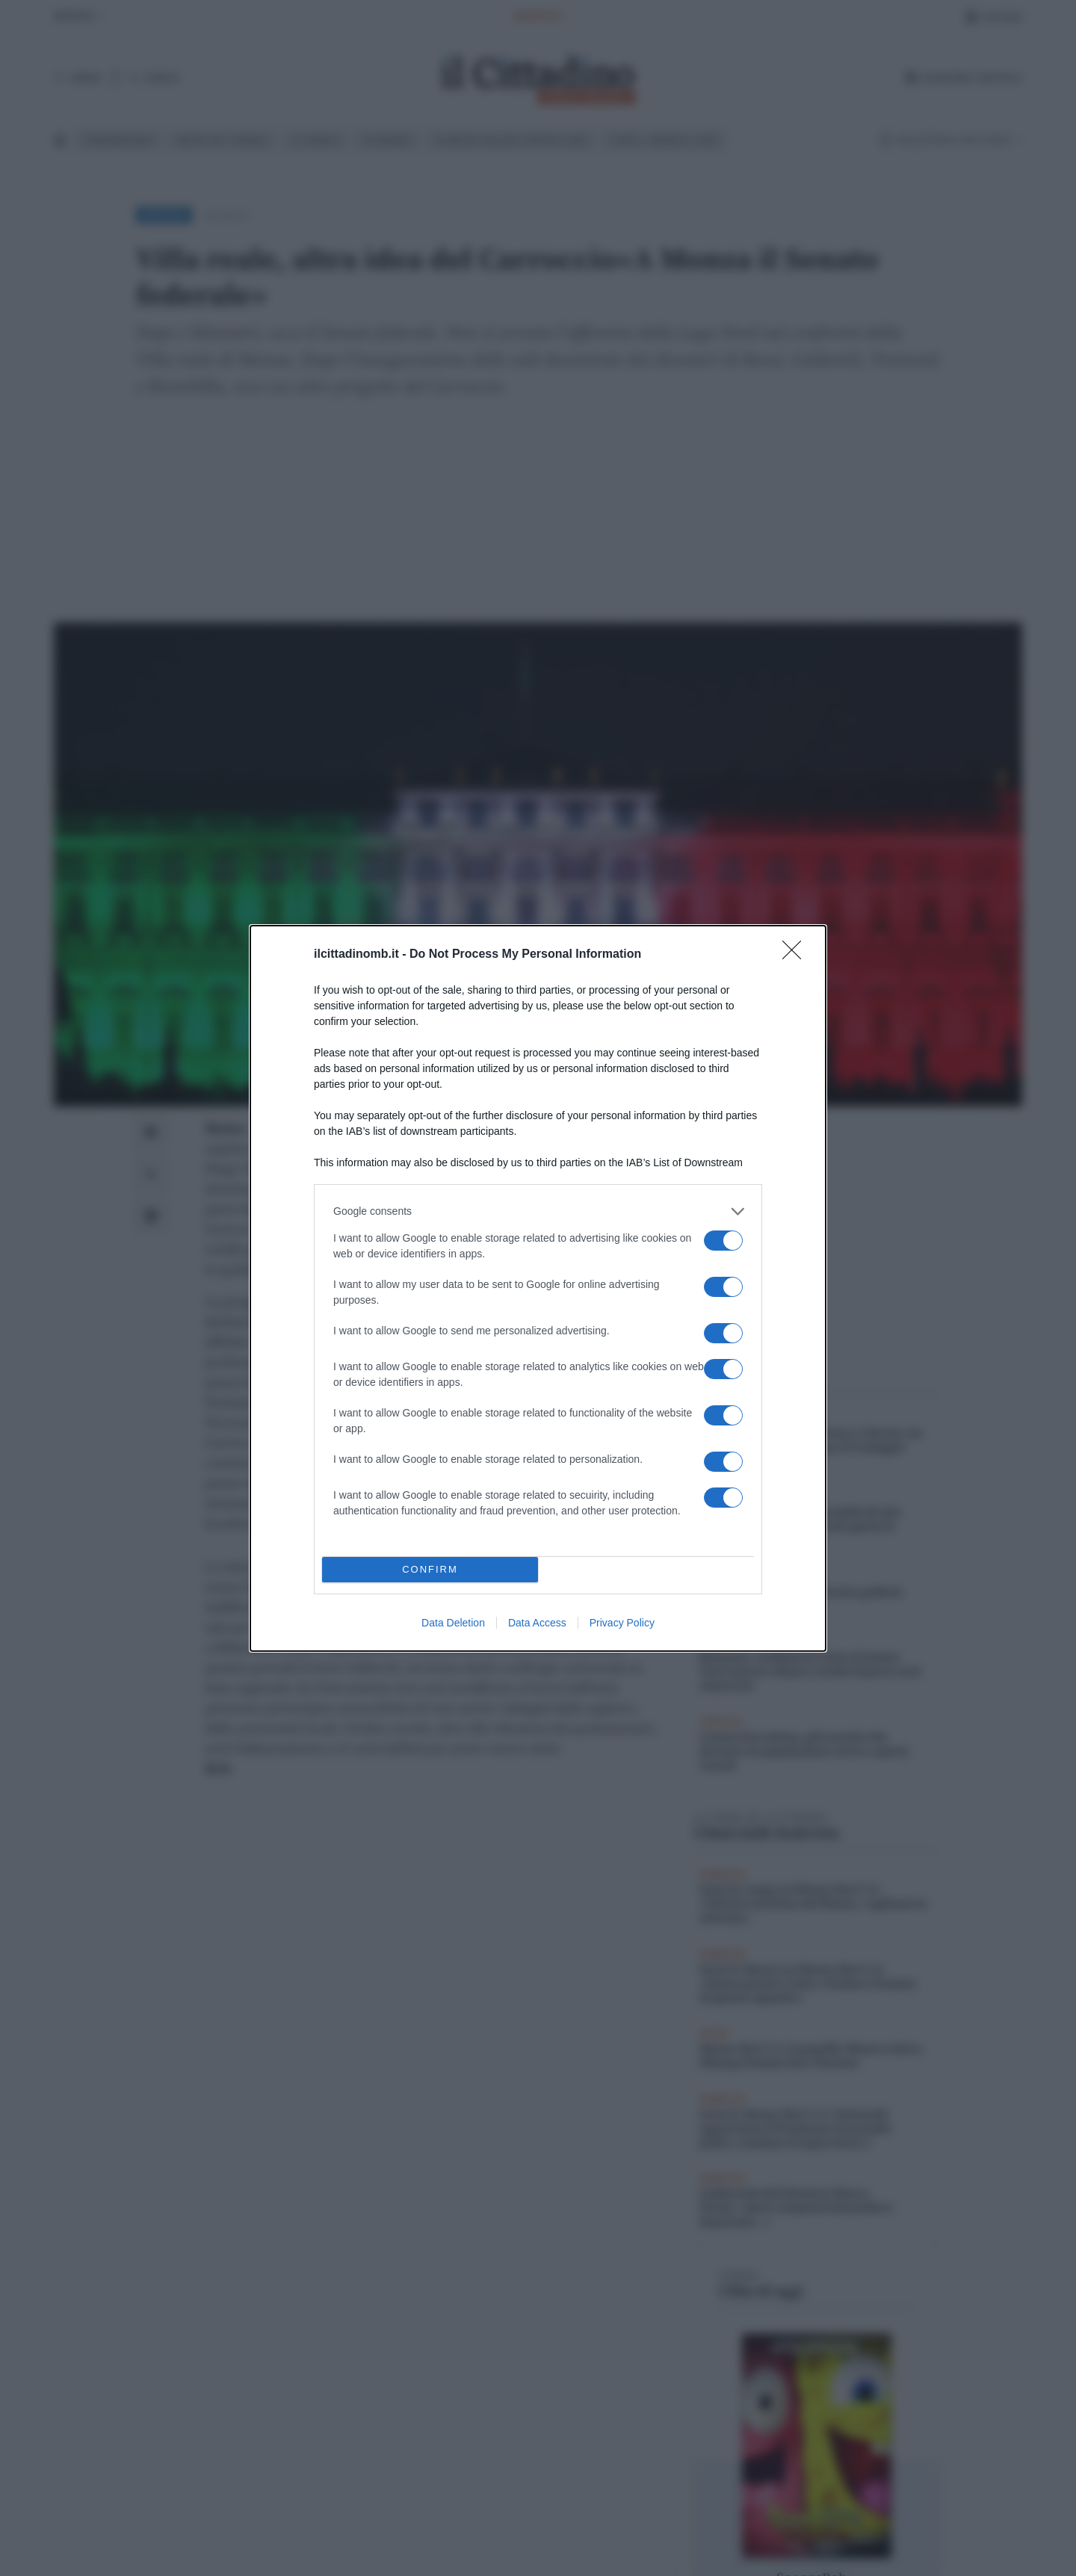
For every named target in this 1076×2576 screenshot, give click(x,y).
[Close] (796, 955)
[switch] (723, 1240)
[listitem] (538, 1211)
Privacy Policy (622, 1623)
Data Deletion (453, 1623)
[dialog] (538, 1288)
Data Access (537, 1623)
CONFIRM (430, 1569)
